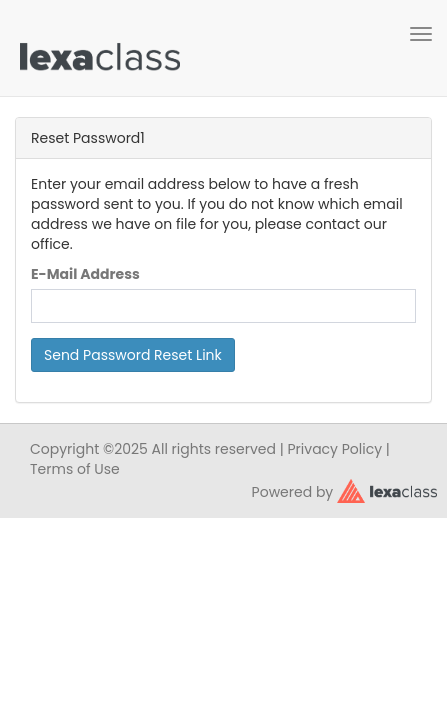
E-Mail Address (85, 274)
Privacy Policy (335, 449)
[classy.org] (387, 490)
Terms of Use (75, 469)
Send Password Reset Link (133, 355)
